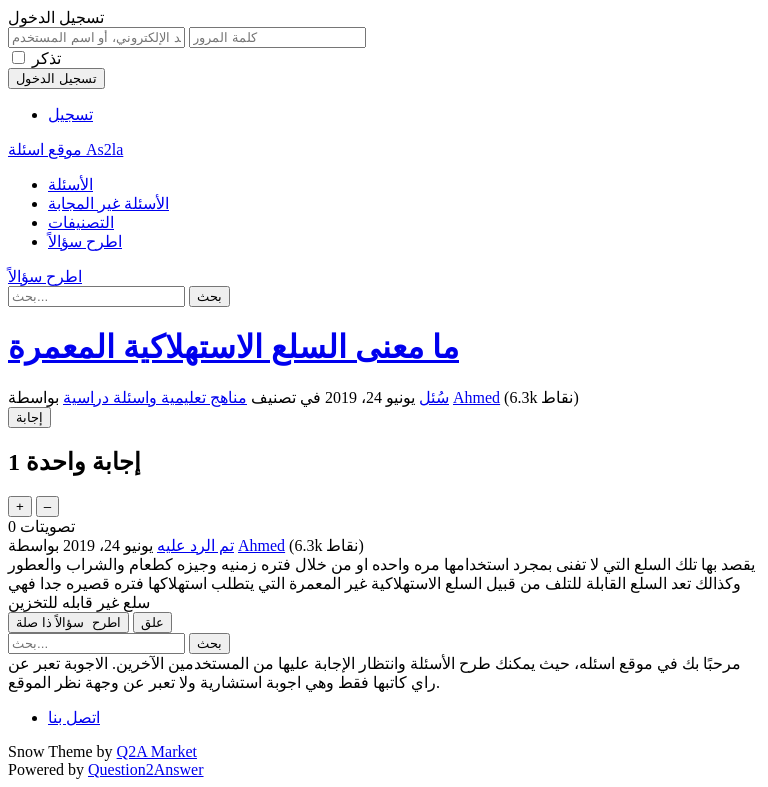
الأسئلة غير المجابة (108, 203)
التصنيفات (81, 222)
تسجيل (70, 114)
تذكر (46, 58)
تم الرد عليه (195, 545)
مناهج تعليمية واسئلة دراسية (155, 397)
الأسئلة (70, 184)
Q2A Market (157, 751)
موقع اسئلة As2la (65, 149)
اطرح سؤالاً (85, 241)
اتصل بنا (74, 717)
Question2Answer (146, 769)
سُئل (434, 397)
